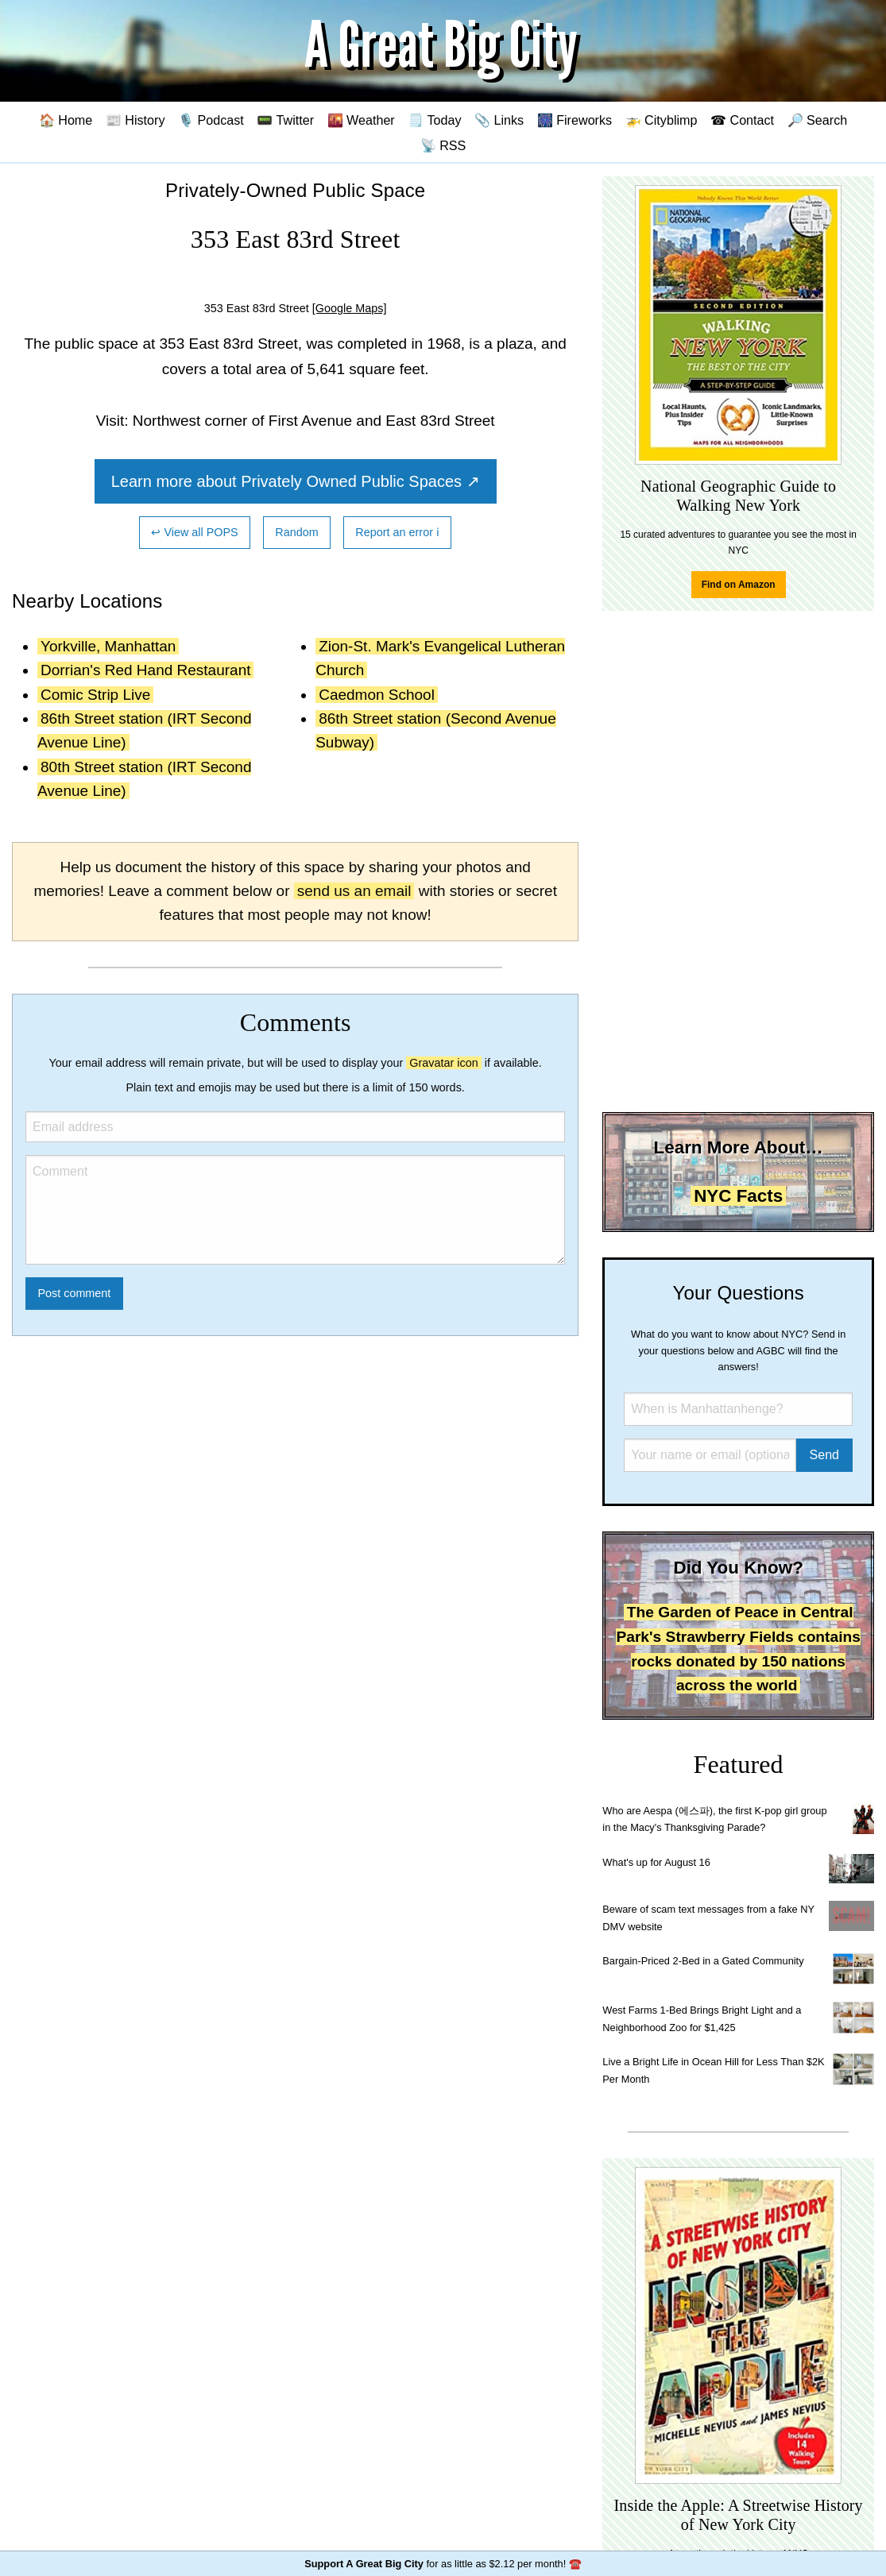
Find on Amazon (739, 584)
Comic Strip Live (95, 694)
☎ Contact (742, 120)
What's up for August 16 (656, 1862)
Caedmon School (377, 694)
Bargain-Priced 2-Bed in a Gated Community (702, 1961)
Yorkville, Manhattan (108, 646)
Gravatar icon (443, 1062)
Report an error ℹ (397, 532)
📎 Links (499, 120)
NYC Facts (738, 1196)
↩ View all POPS (194, 532)
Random (296, 532)
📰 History (135, 120)
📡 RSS (443, 145)
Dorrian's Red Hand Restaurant (145, 670)
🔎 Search (817, 120)
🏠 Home (66, 120)
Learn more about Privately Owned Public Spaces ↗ (295, 481)
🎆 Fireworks (574, 120)
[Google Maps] (349, 308)
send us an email (354, 890)
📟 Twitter (285, 120)
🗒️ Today (434, 120)
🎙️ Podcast (211, 120)
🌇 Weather (361, 120)
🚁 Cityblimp (661, 120)
